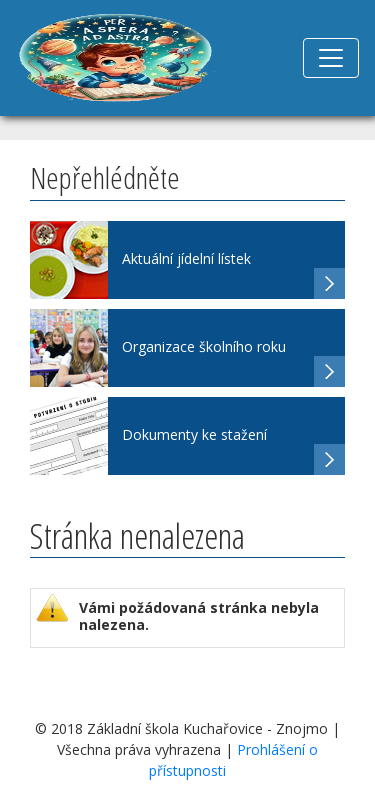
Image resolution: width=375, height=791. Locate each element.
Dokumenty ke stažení (194, 434)
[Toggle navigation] (331, 58)
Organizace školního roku (204, 346)
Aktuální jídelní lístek (186, 258)
